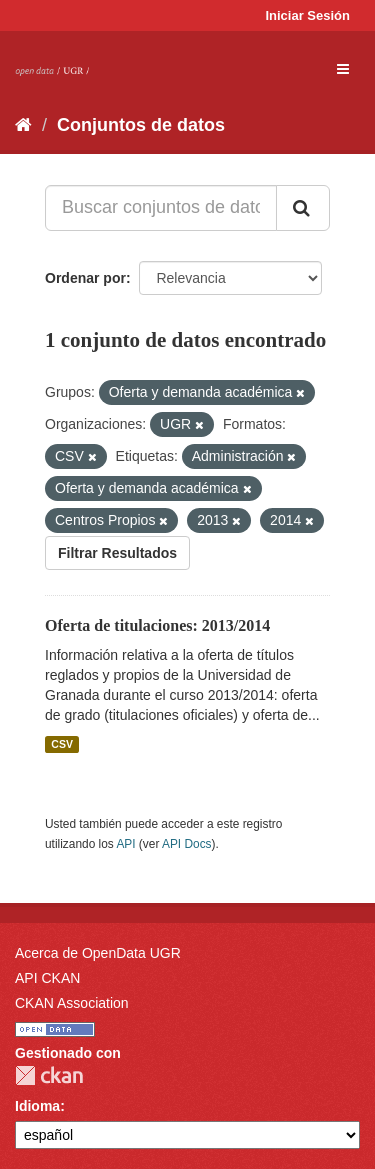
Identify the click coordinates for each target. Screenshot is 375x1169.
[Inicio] (23, 125)
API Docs (187, 844)
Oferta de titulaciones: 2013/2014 (157, 625)
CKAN (49, 1075)
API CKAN (47, 978)
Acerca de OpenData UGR (98, 953)
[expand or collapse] (343, 69)
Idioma (37, 1106)
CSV (62, 744)
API (125, 844)
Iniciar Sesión (307, 15)
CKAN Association (72, 1003)
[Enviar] (303, 208)
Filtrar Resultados (117, 553)
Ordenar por (85, 278)
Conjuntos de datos (141, 125)
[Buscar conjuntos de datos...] (161, 208)
